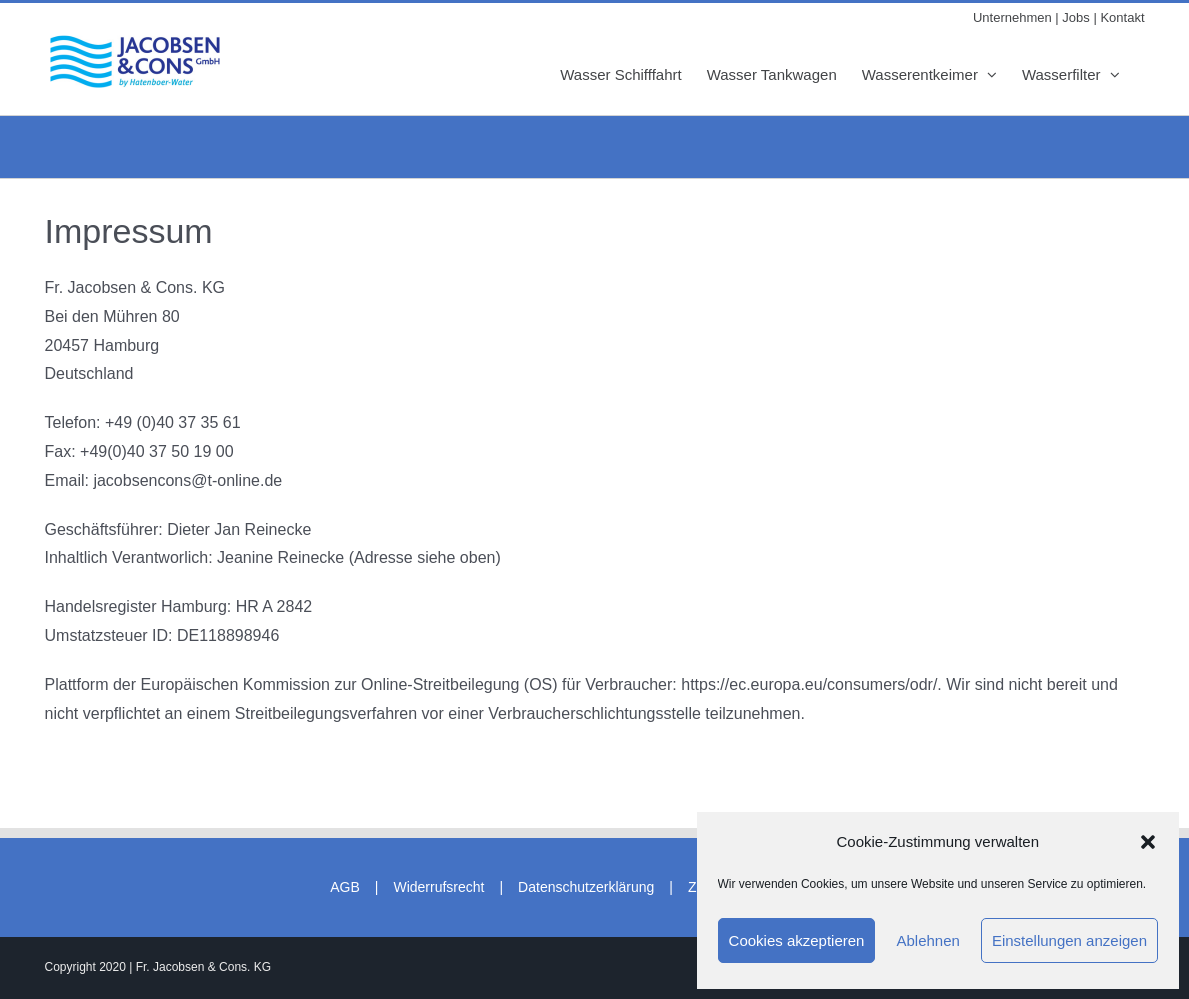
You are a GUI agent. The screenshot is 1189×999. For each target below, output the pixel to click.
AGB (345, 887)
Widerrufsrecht (438, 887)
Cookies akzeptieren (797, 940)
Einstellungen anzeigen (1069, 940)
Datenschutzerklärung (586, 887)
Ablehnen (927, 940)
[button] (1148, 842)
